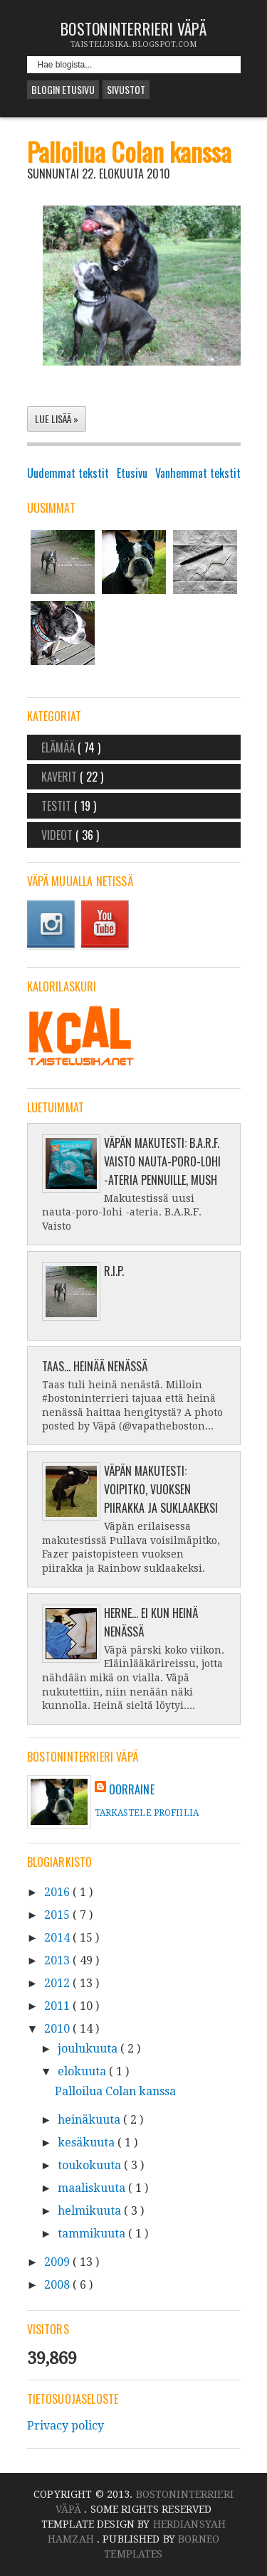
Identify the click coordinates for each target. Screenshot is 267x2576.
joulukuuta (89, 2048)
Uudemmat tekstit (68, 472)
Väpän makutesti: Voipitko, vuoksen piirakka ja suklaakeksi (161, 1489)
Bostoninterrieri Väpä (133, 28)
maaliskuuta (93, 2188)
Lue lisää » (56, 418)
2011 (58, 2006)
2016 (58, 1892)
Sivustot (126, 89)
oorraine (132, 1789)
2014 (58, 1937)
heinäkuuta (90, 2120)
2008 (58, 2285)
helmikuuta (91, 2211)
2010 (58, 2028)
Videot (58, 834)
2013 (58, 1960)
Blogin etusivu (63, 89)
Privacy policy (65, 2425)
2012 (58, 1983)
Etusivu (132, 472)
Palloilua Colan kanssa (129, 151)
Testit (57, 805)
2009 (58, 2262)
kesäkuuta (87, 2142)
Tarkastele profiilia (147, 1813)
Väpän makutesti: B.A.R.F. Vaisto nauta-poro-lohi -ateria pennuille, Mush (162, 1161)
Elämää (59, 747)
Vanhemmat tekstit (198, 472)
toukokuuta (91, 2165)
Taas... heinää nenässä (94, 1366)
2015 (58, 1915)
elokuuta (83, 2071)
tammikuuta (93, 2233)
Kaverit (60, 776)
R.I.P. (114, 1270)
